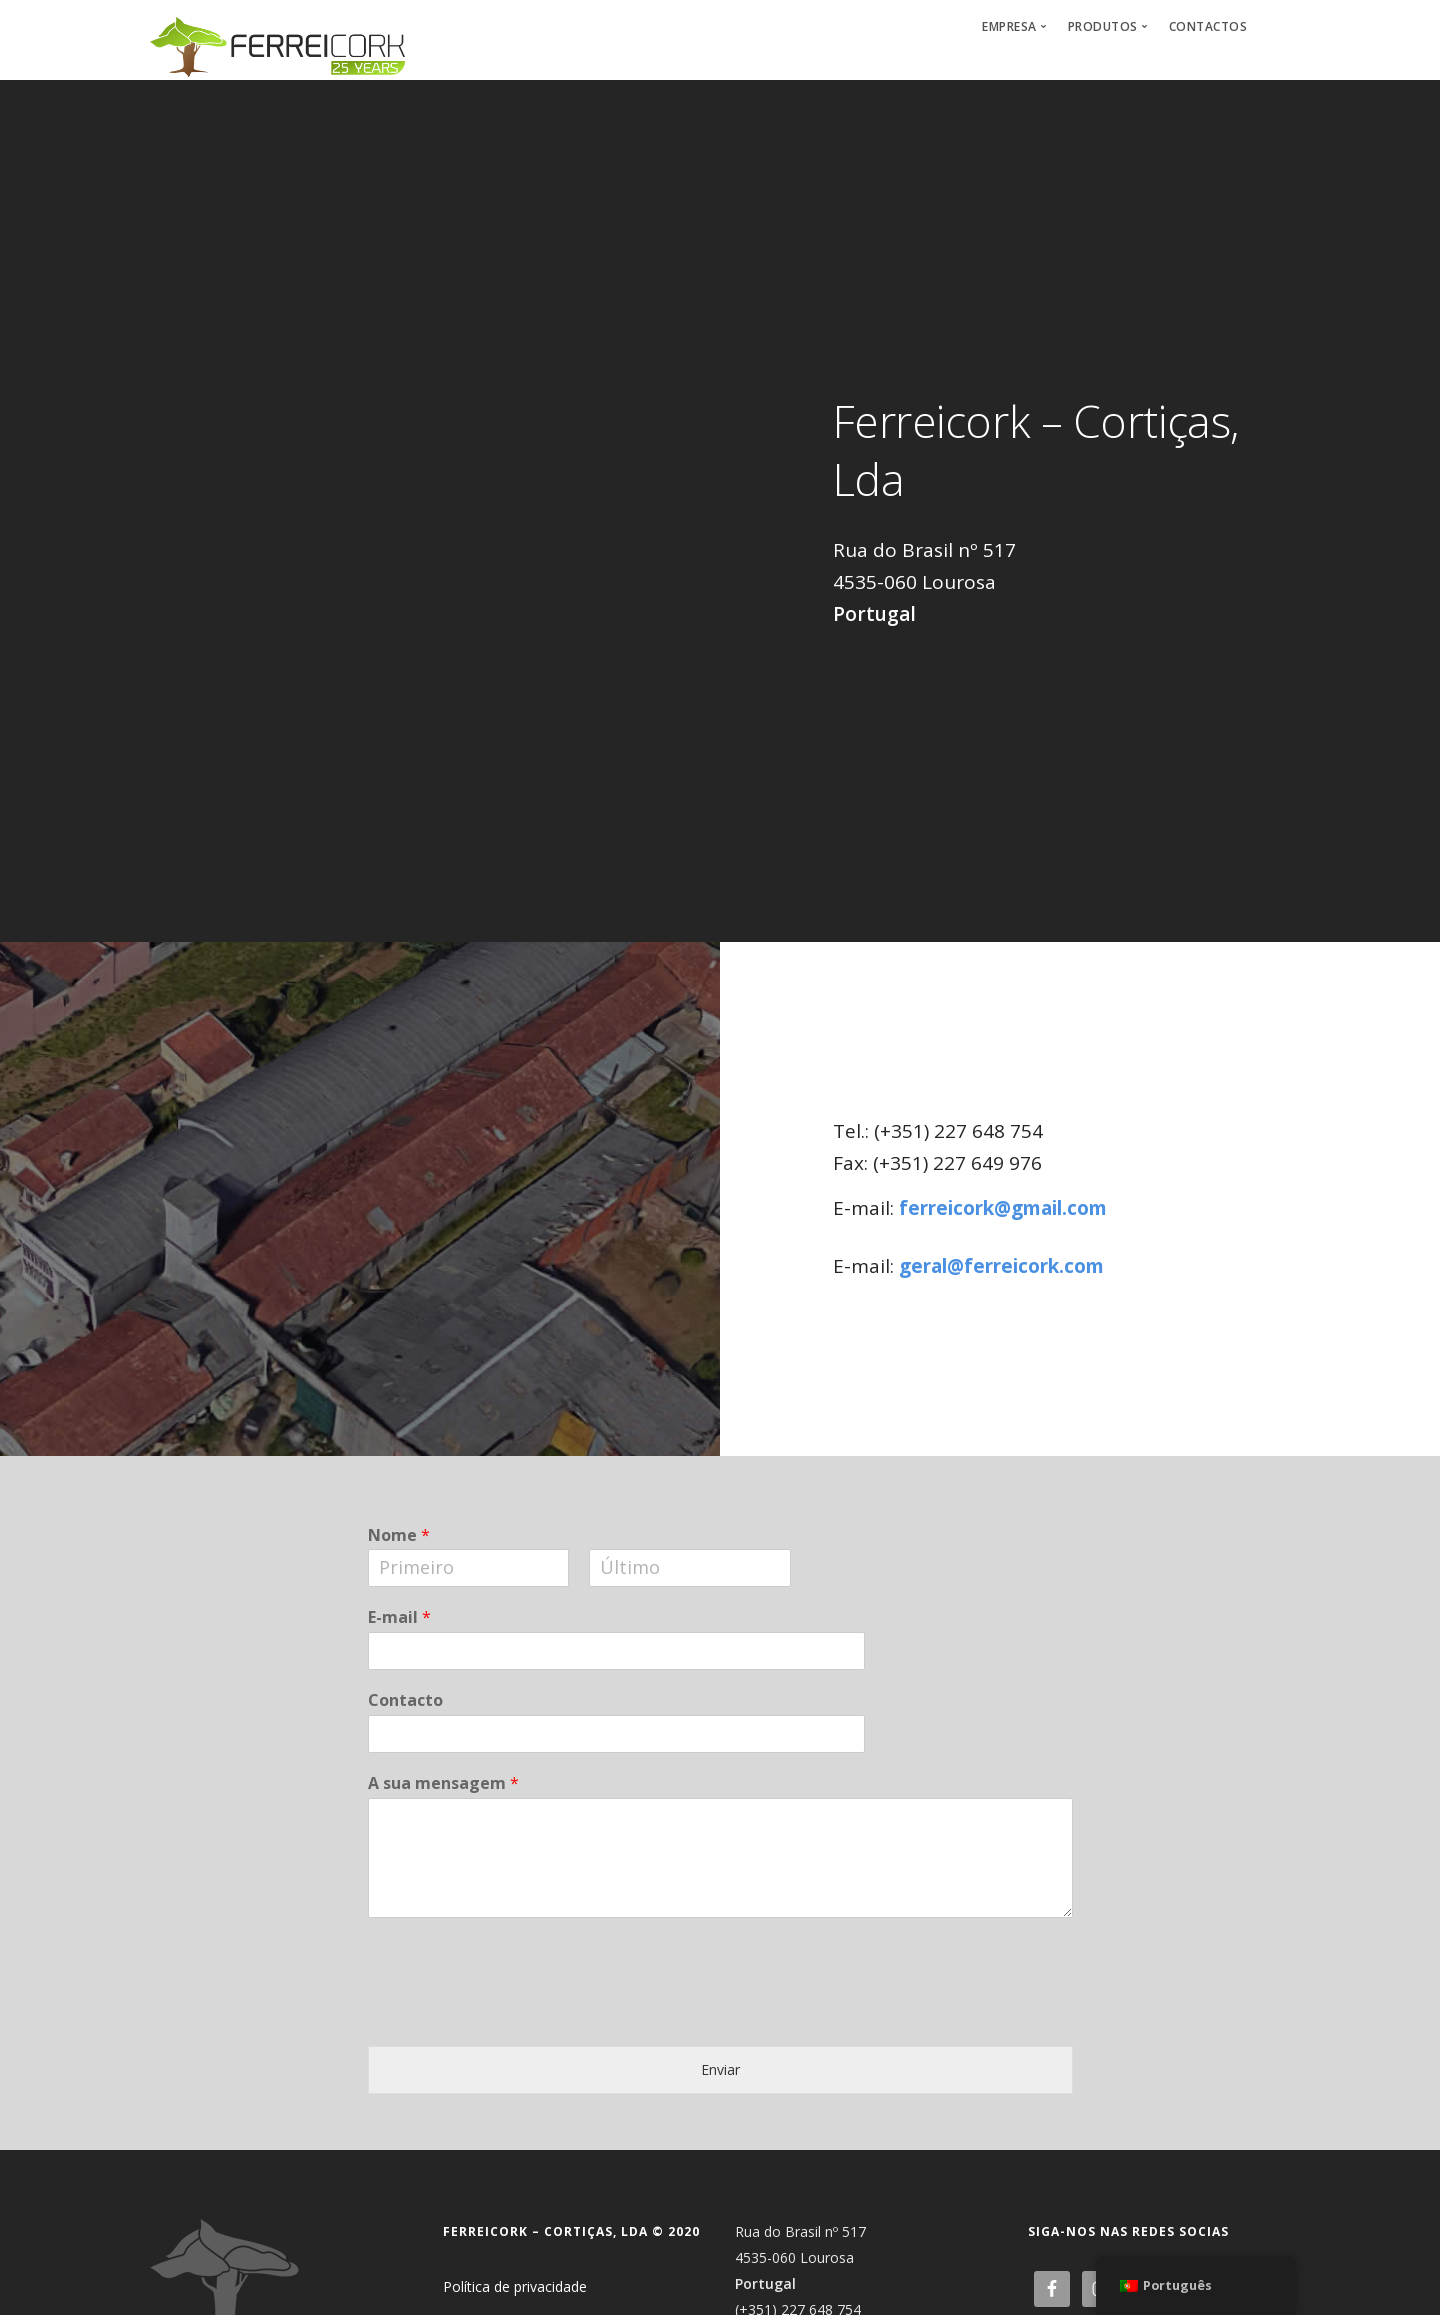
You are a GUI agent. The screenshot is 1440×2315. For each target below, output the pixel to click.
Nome (399, 1535)
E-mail (399, 1617)
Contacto (405, 1700)
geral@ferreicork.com (1001, 1266)
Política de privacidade (515, 2286)
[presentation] (520, 2113)
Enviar (720, 2069)
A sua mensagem (443, 1783)
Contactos (1208, 26)
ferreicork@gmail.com (1003, 1208)
